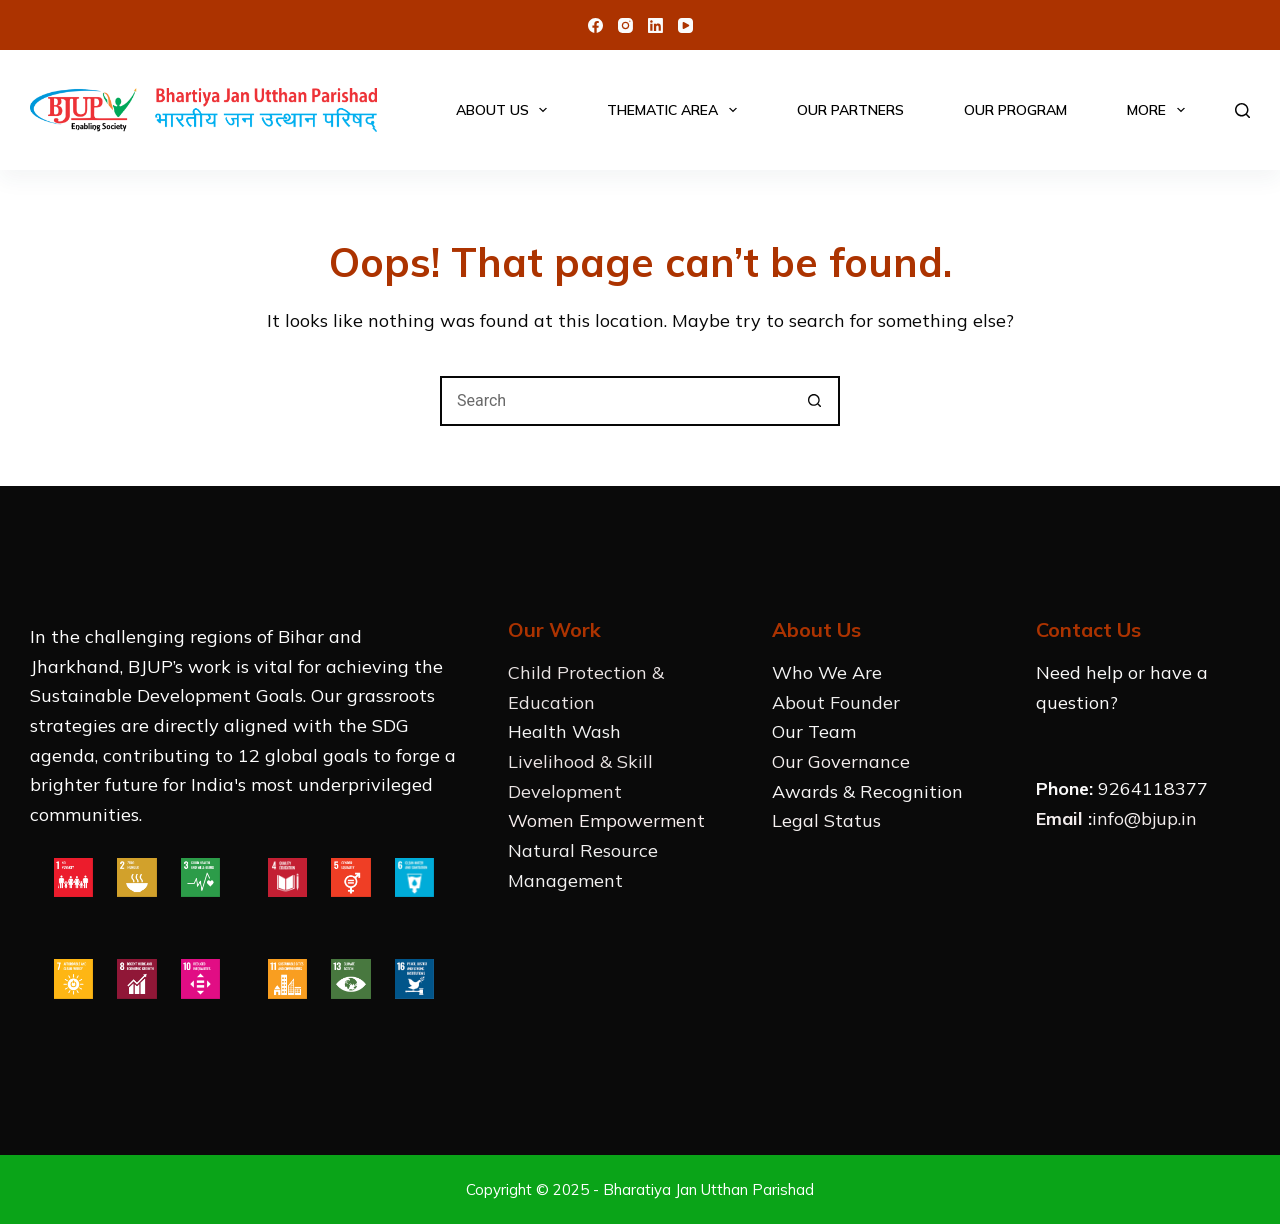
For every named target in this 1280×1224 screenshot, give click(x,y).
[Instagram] (625, 25)
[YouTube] (685, 25)
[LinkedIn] (655, 25)
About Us (506, 110)
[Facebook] (595, 25)
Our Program (1015, 110)
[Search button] (815, 401)
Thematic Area (676, 110)
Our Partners (850, 110)
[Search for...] (615, 401)
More (1160, 110)
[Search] (1242, 110)
